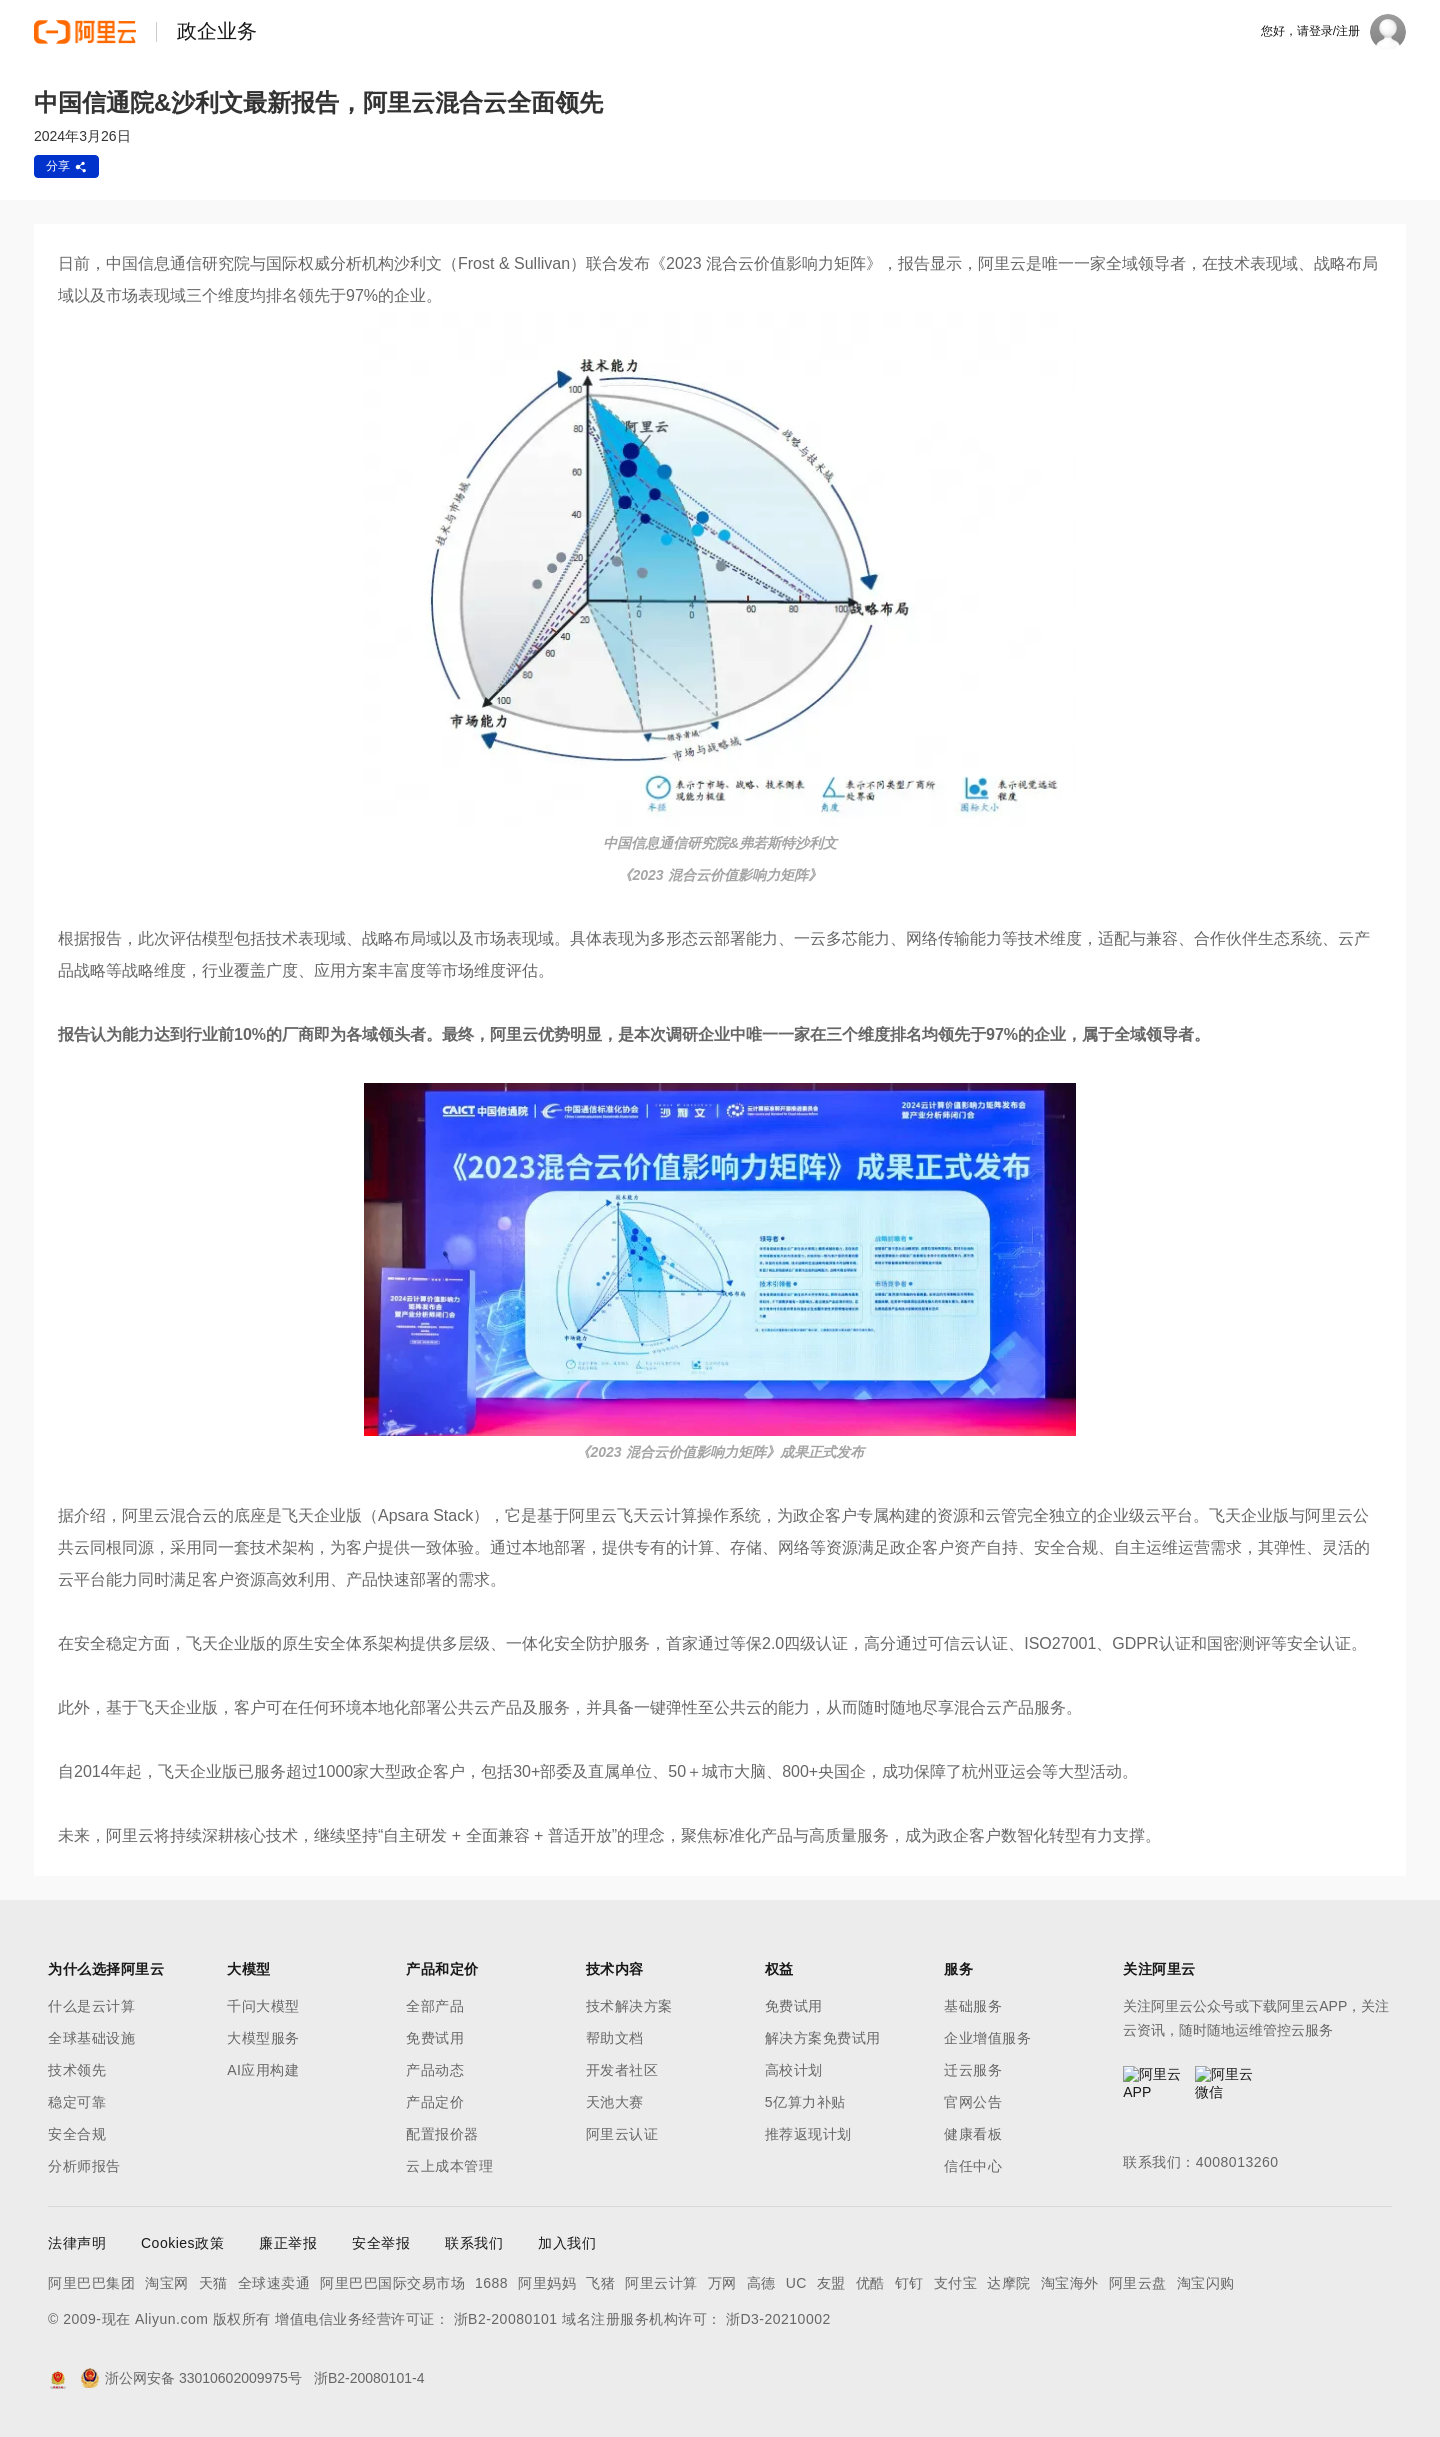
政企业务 (217, 31)
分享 (66, 166)
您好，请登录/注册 (1310, 31)
